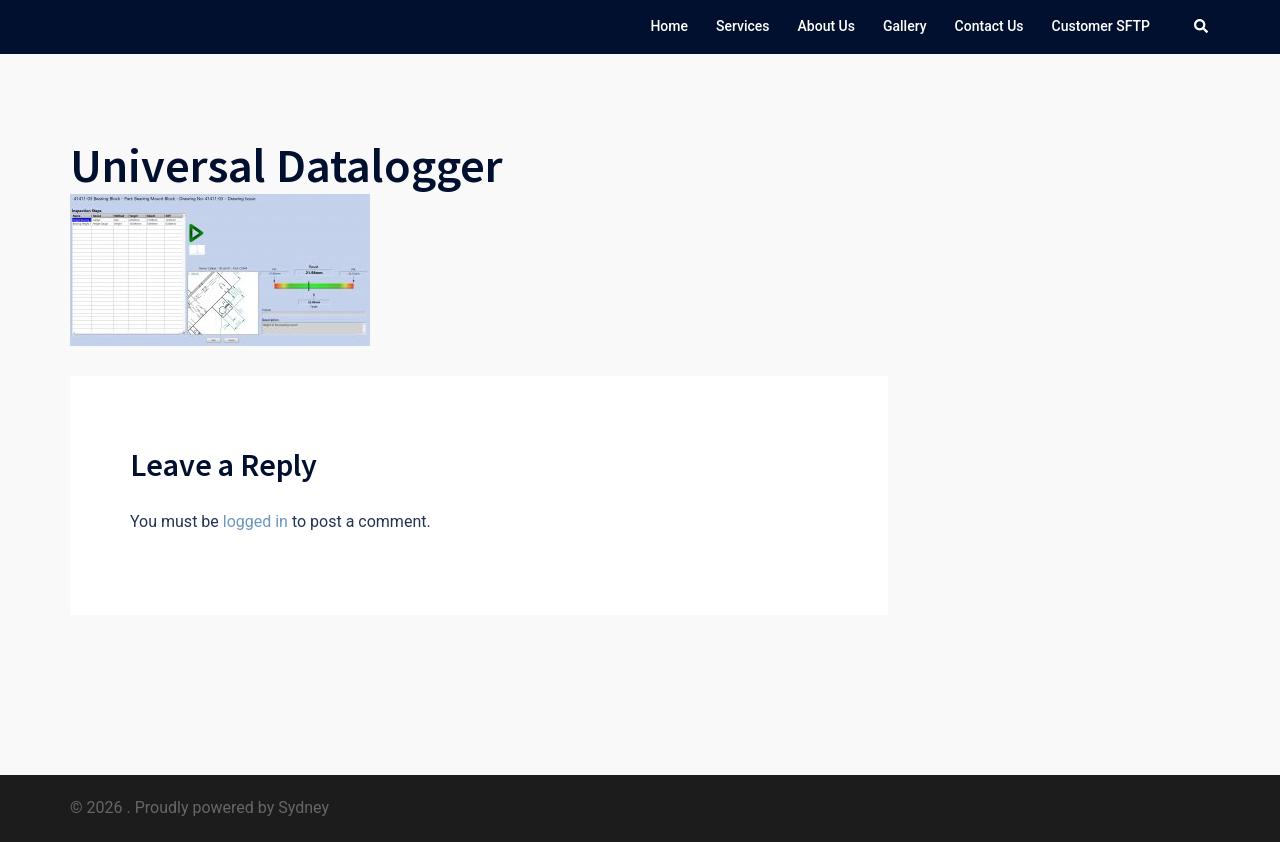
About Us (826, 26)
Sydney (303, 807)
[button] (1202, 27)
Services (743, 26)
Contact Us (989, 26)
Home (669, 26)
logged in (255, 521)
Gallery (905, 26)
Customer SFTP (1101, 26)
